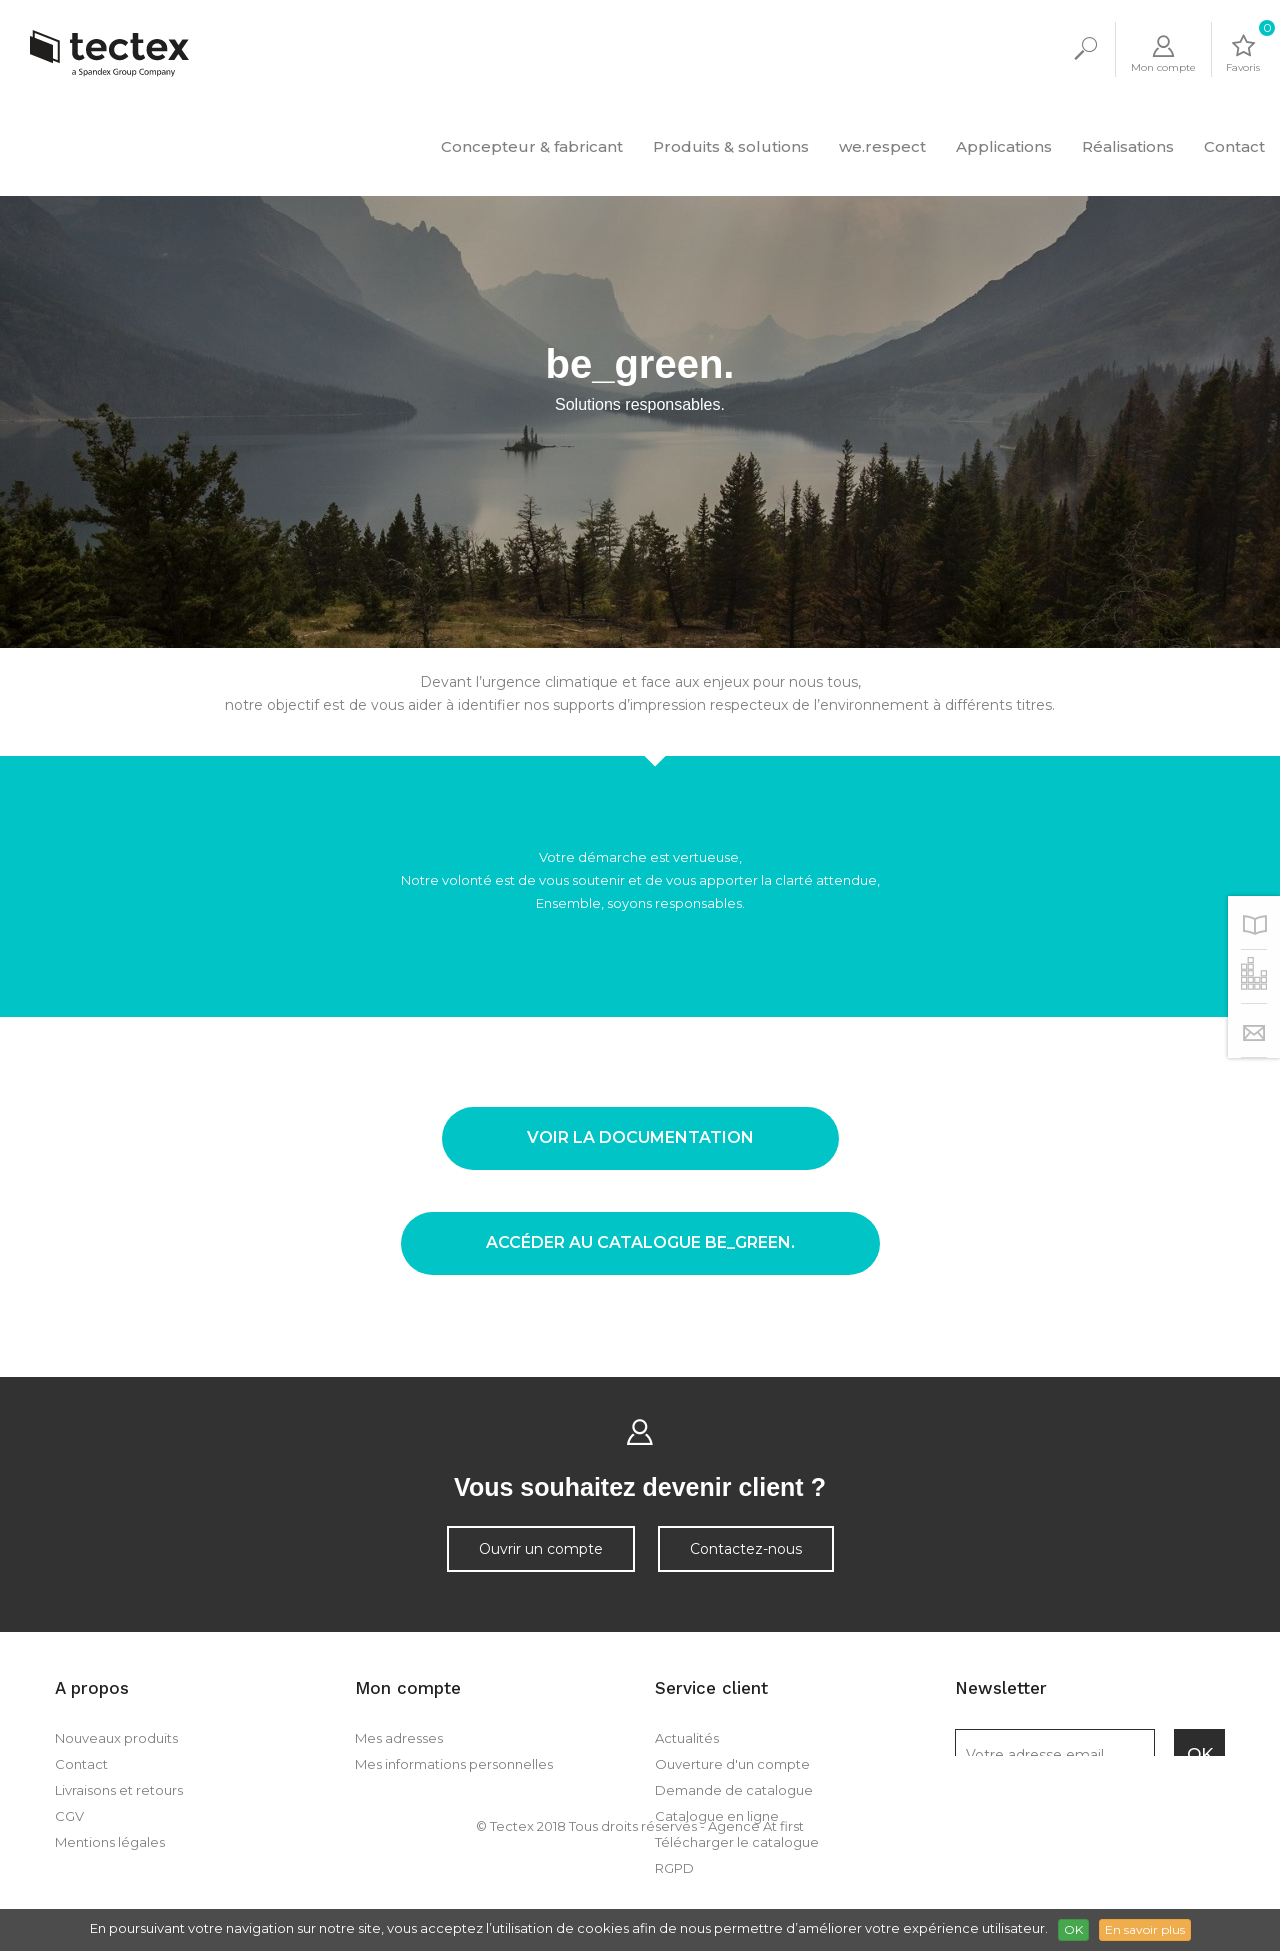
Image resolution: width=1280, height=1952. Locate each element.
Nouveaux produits (116, 1738)
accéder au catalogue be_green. (640, 1242)
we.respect (882, 146)
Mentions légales (110, 1842)
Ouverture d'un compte (732, 1764)
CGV (69, 1816)
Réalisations (1128, 146)
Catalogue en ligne (717, 1816)
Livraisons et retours (119, 1790)
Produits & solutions (731, 146)
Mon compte (408, 1688)
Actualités (687, 1738)
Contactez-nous (746, 1549)
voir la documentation (640, 1137)
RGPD (674, 1868)
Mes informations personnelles (454, 1764)
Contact (1234, 146)
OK (1073, 1929)
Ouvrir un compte (541, 1549)
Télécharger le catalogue (737, 1842)
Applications (1004, 146)
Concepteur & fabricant (532, 146)
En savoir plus (1145, 1929)
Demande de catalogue (734, 1790)
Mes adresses (399, 1738)
